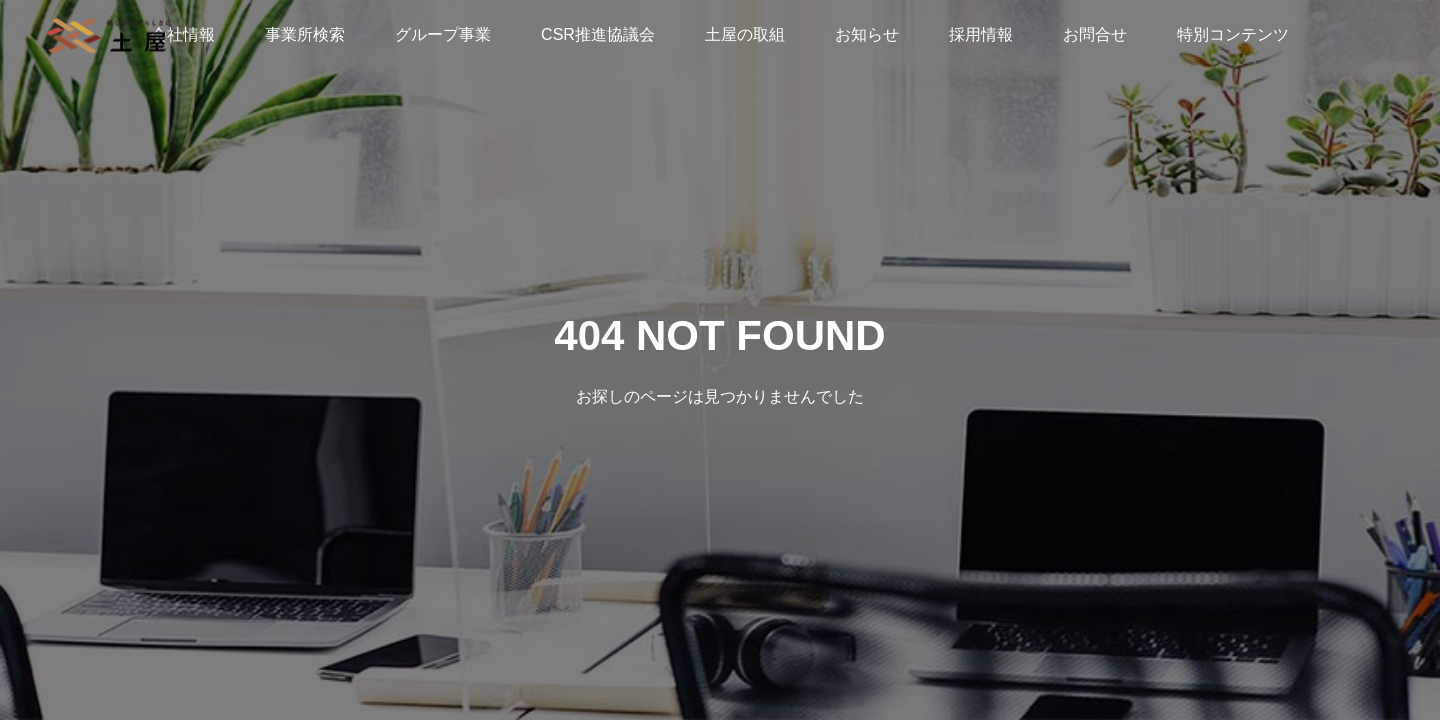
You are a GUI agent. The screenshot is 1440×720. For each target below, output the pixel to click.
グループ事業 (443, 34)
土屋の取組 (745, 34)
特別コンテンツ (1233, 34)
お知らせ (867, 34)
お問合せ (1095, 34)
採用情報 (981, 34)
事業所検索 (305, 34)
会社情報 (183, 34)
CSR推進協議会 (598, 34)
